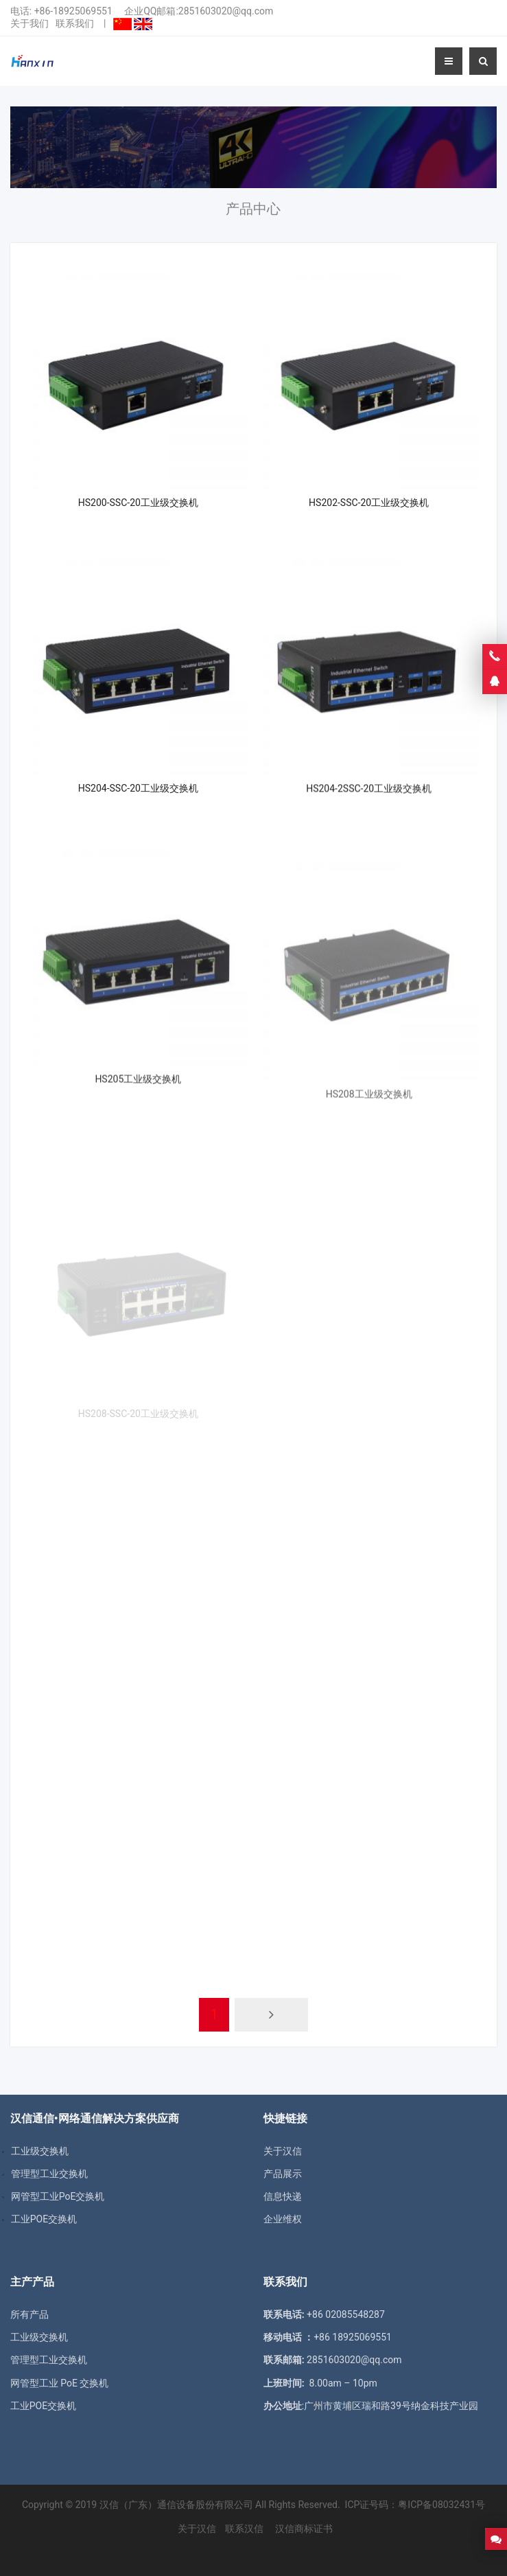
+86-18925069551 (73, 10)
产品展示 (282, 2173)
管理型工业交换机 (48, 2359)
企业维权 (282, 2218)
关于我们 (29, 23)
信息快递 (282, 2196)
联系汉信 (244, 2528)
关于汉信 (282, 2151)
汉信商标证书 (303, 2528)
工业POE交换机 (43, 2405)
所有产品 (29, 2314)
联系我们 (75, 23)
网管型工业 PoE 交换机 (59, 2383)
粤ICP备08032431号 (441, 2504)
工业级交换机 (39, 2337)
